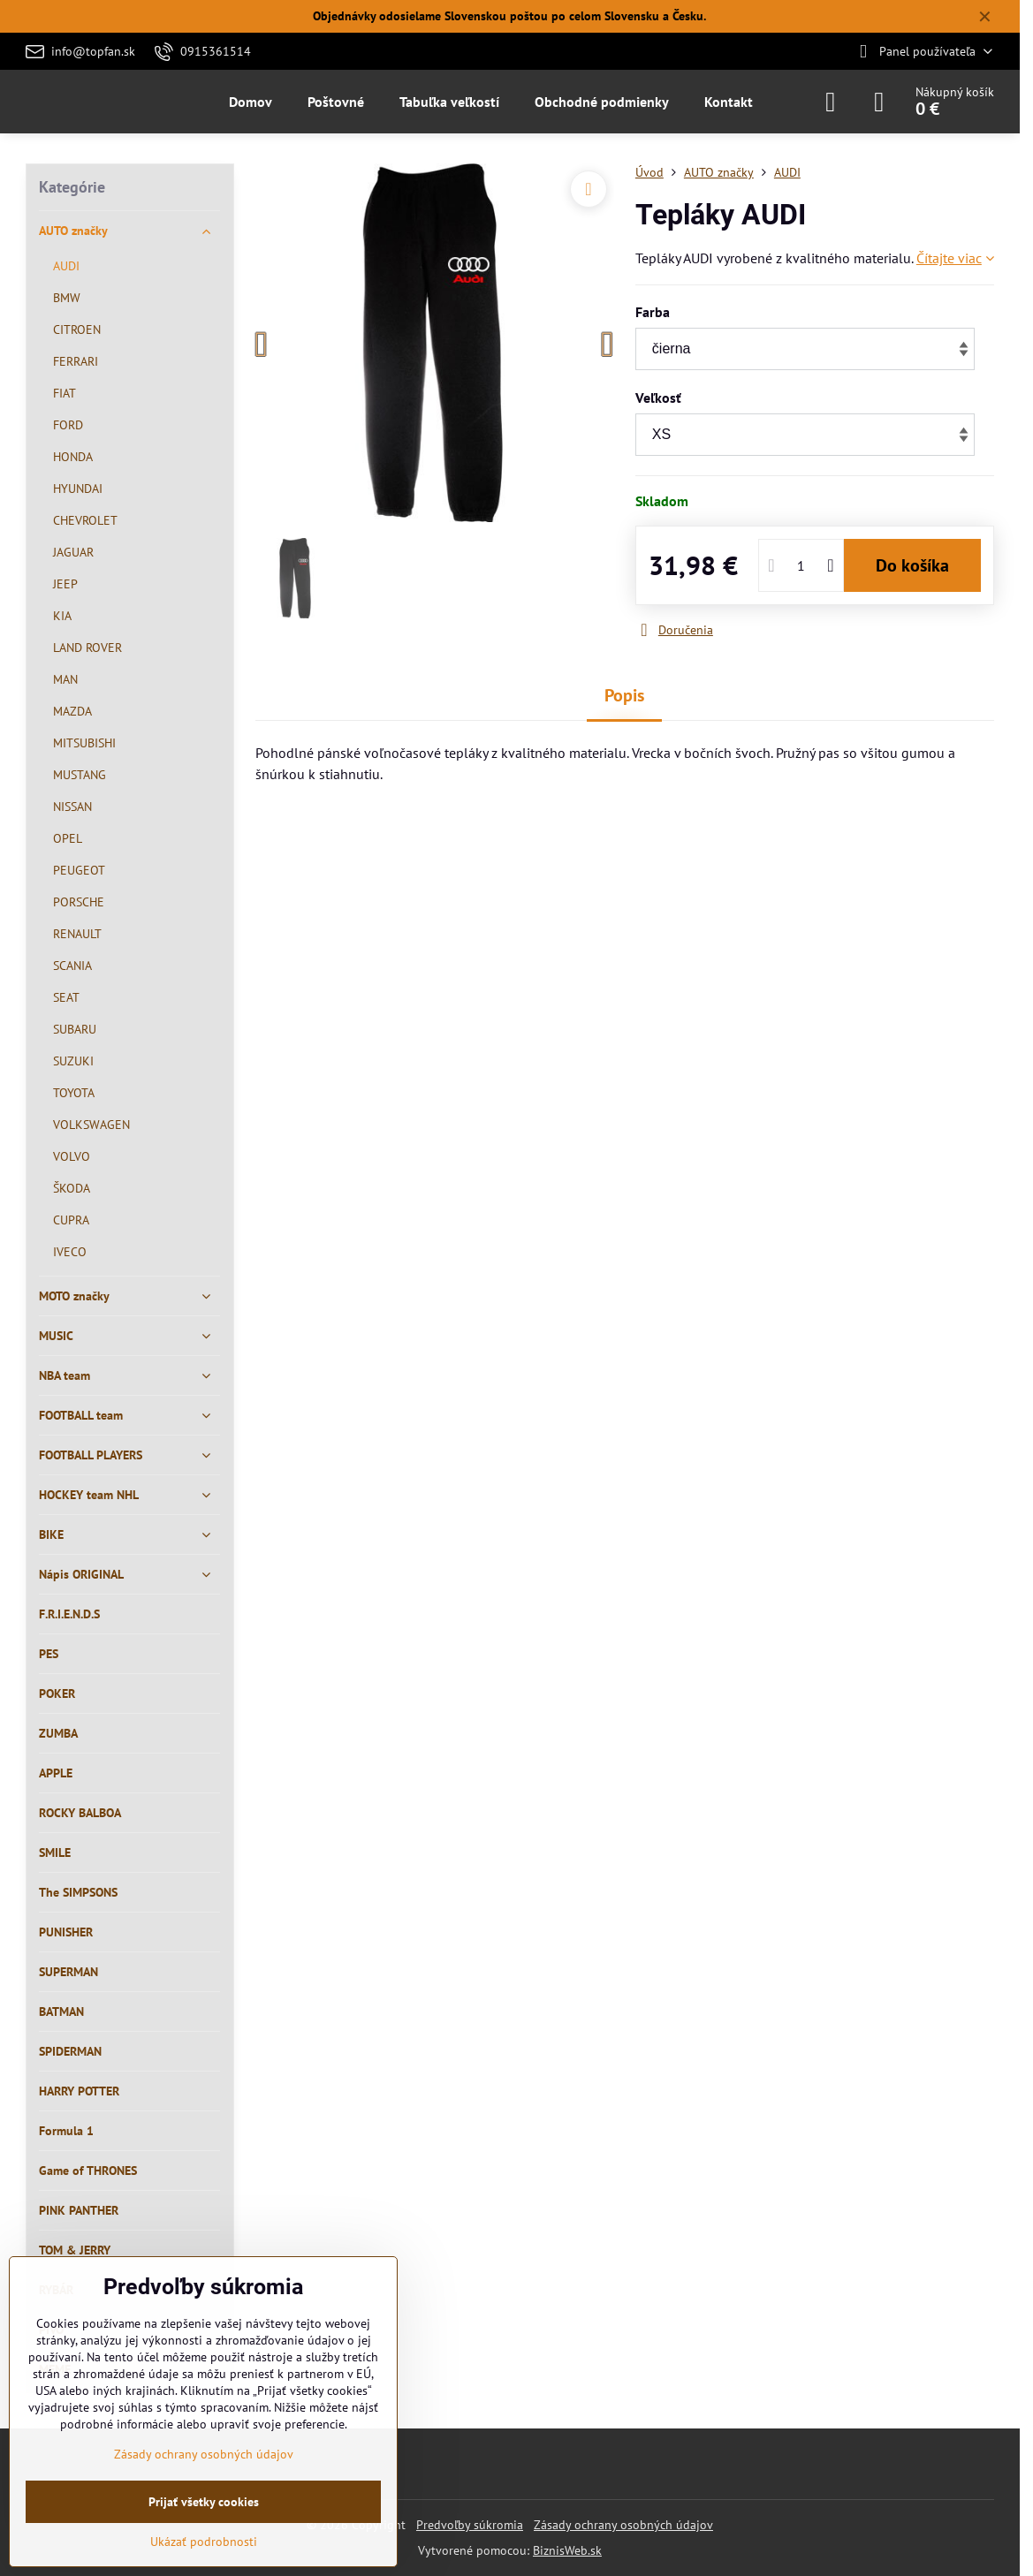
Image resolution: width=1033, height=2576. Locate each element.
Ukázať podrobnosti (203, 2541)
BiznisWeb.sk (567, 2550)
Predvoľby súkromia (469, 2525)
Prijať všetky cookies (203, 2502)
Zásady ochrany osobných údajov (623, 2525)
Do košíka (912, 565)
